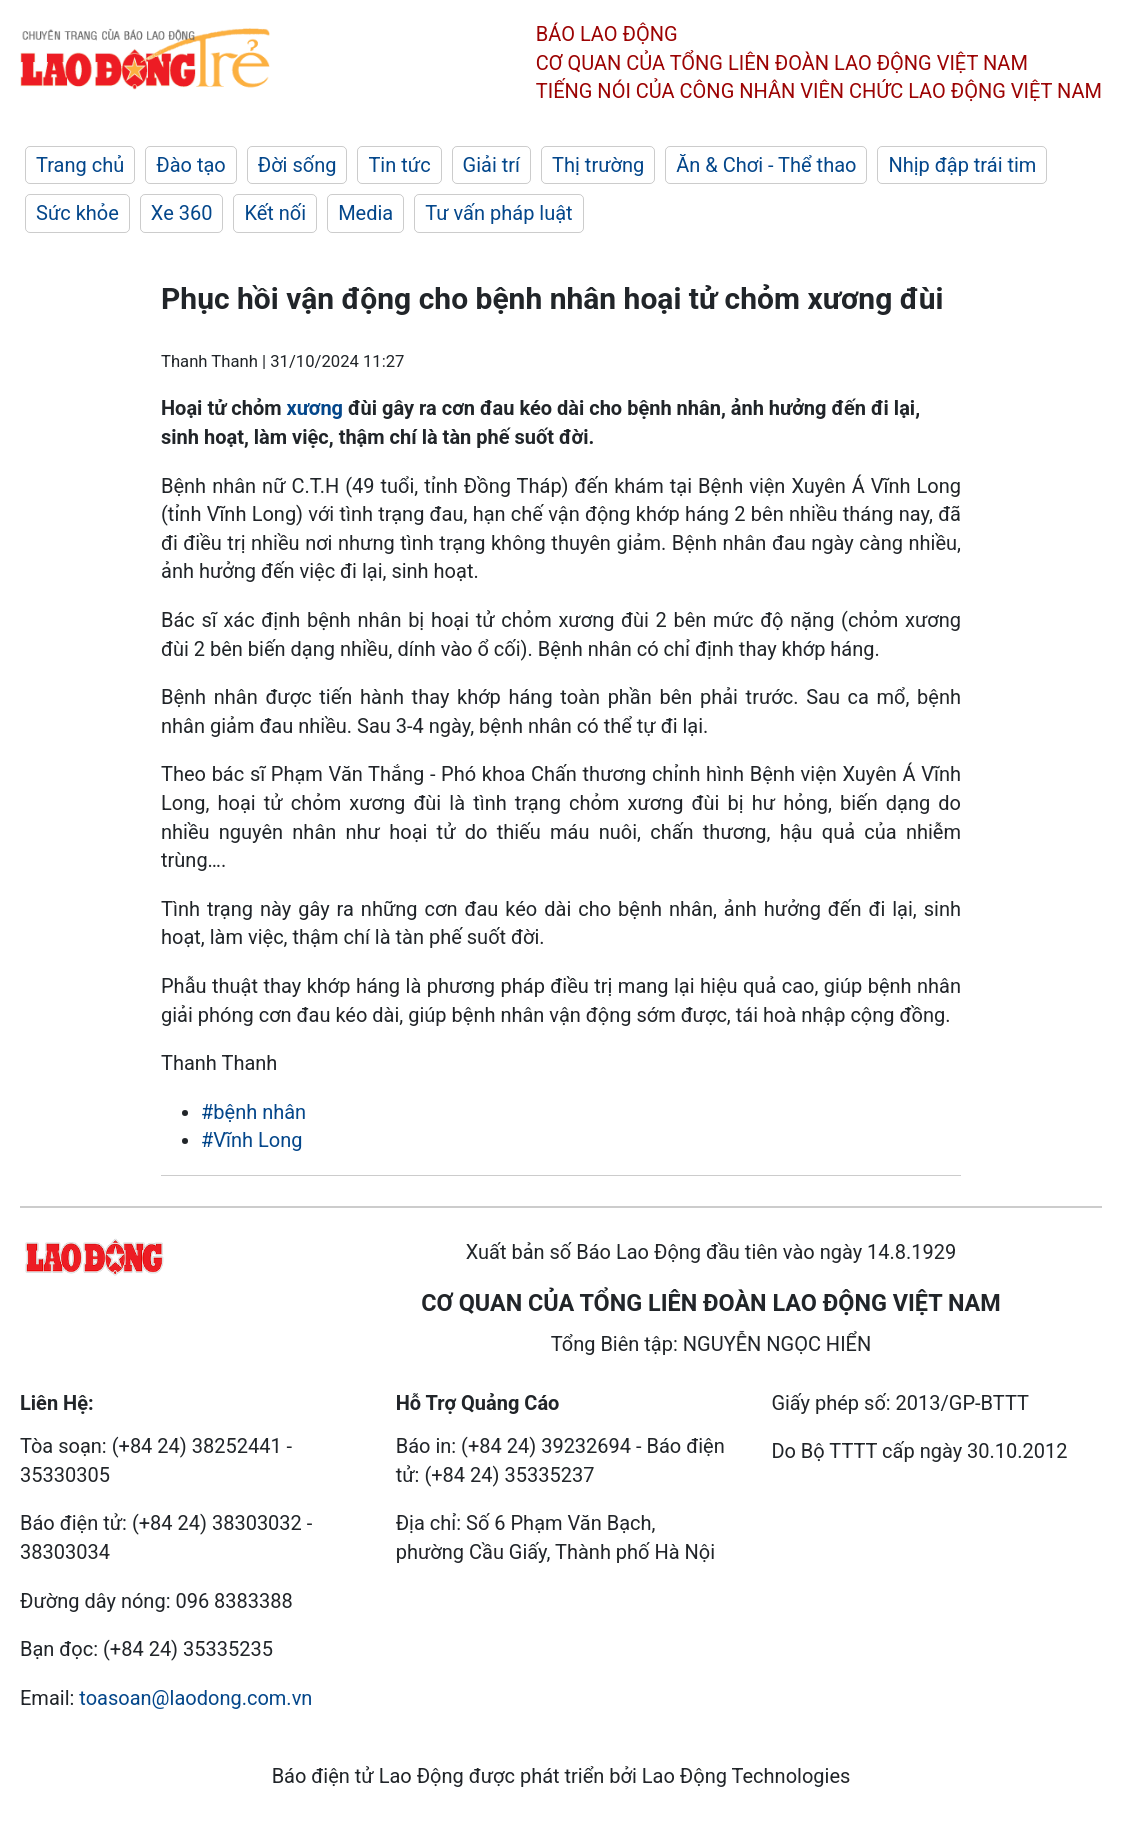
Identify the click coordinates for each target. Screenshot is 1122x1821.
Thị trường (598, 165)
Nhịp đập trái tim (962, 165)
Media (365, 213)
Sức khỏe (77, 213)
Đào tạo (191, 165)
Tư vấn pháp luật (498, 213)
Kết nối (275, 213)
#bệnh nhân (253, 1112)
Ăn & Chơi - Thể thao (766, 165)
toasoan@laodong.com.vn (195, 1698)
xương (314, 408)
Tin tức (399, 165)
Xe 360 (182, 213)
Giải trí (491, 165)
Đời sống (297, 165)
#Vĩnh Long (251, 1140)
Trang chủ (80, 165)
